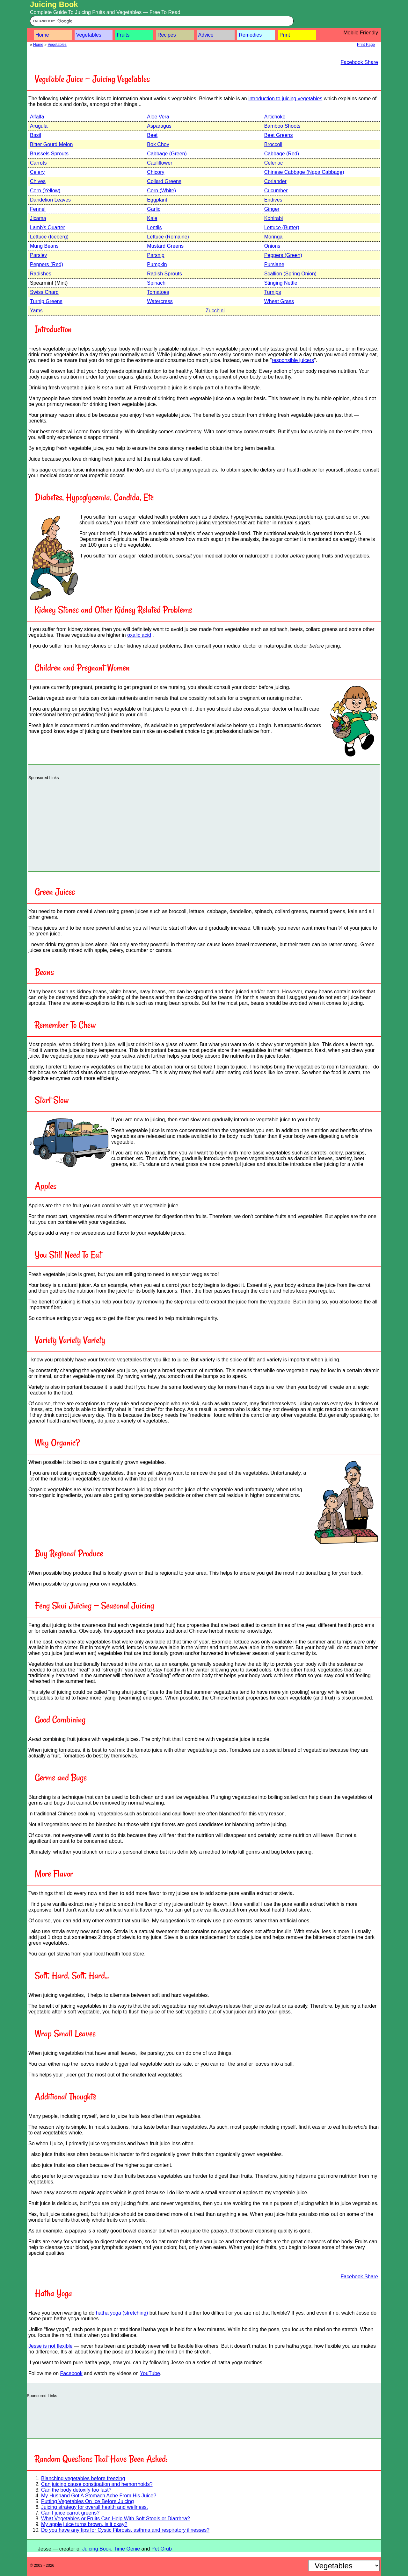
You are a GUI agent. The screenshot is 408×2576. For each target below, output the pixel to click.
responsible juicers (293, 360)
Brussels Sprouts (49, 153)
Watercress (159, 301)
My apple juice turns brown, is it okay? (84, 2524)
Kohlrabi (273, 218)
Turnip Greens (46, 301)
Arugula (38, 126)
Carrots (38, 163)
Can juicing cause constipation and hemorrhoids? (97, 2484)
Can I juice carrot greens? (70, 2513)
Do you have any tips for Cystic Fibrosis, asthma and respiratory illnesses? (125, 2530)
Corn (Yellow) (45, 190)
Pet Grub (161, 2548)
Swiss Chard (44, 292)
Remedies (250, 35)
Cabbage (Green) (167, 153)
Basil (35, 135)
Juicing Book (54, 4)
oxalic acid (139, 635)
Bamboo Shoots (282, 126)
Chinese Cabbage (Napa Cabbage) (304, 172)
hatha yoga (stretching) (122, 2313)
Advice (206, 35)
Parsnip (155, 255)
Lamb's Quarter (47, 227)
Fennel (38, 209)
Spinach (156, 283)
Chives (38, 181)
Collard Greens (164, 181)
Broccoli (273, 144)
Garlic (153, 209)
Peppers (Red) (46, 264)
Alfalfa (37, 116)
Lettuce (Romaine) (168, 236)
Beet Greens (278, 135)
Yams (36, 310)
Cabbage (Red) (281, 153)
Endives (273, 199)
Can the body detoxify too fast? (76, 2490)
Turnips (272, 292)
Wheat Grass (279, 301)
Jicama (38, 218)
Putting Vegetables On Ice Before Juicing (87, 2501)
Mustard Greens (165, 246)
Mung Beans (44, 246)
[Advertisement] (204, 824)
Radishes (40, 273)
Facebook (71, 2373)
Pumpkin (157, 264)
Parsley (38, 255)
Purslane (274, 264)
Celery (37, 172)
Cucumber (276, 190)
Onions (272, 246)
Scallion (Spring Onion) (290, 273)
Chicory (155, 172)
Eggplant (157, 199)
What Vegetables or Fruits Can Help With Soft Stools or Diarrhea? (115, 2518)
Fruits (123, 35)
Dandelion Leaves (50, 199)
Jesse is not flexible (50, 2346)
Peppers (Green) (283, 255)
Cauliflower (159, 163)
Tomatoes (158, 292)
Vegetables (88, 35)
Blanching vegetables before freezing (83, 2478)
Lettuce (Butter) (281, 227)
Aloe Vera (158, 116)
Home (42, 35)
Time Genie (127, 2548)
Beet (152, 135)
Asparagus (159, 126)
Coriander (275, 181)
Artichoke (275, 116)
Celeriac (273, 163)
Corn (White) (161, 190)
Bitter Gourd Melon (51, 144)
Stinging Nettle (280, 283)
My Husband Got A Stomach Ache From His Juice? (98, 2495)
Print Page (366, 44)
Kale (152, 218)
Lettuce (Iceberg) (49, 236)
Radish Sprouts (164, 273)
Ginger (272, 209)
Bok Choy (158, 144)
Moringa (273, 236)
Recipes (166, 35)
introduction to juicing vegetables (285, 98)
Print (285, 35)
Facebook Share (359, 62)
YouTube (150, 2373)
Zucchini (215, 310)
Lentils (154, 227)
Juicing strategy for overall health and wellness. (94, 2507)
